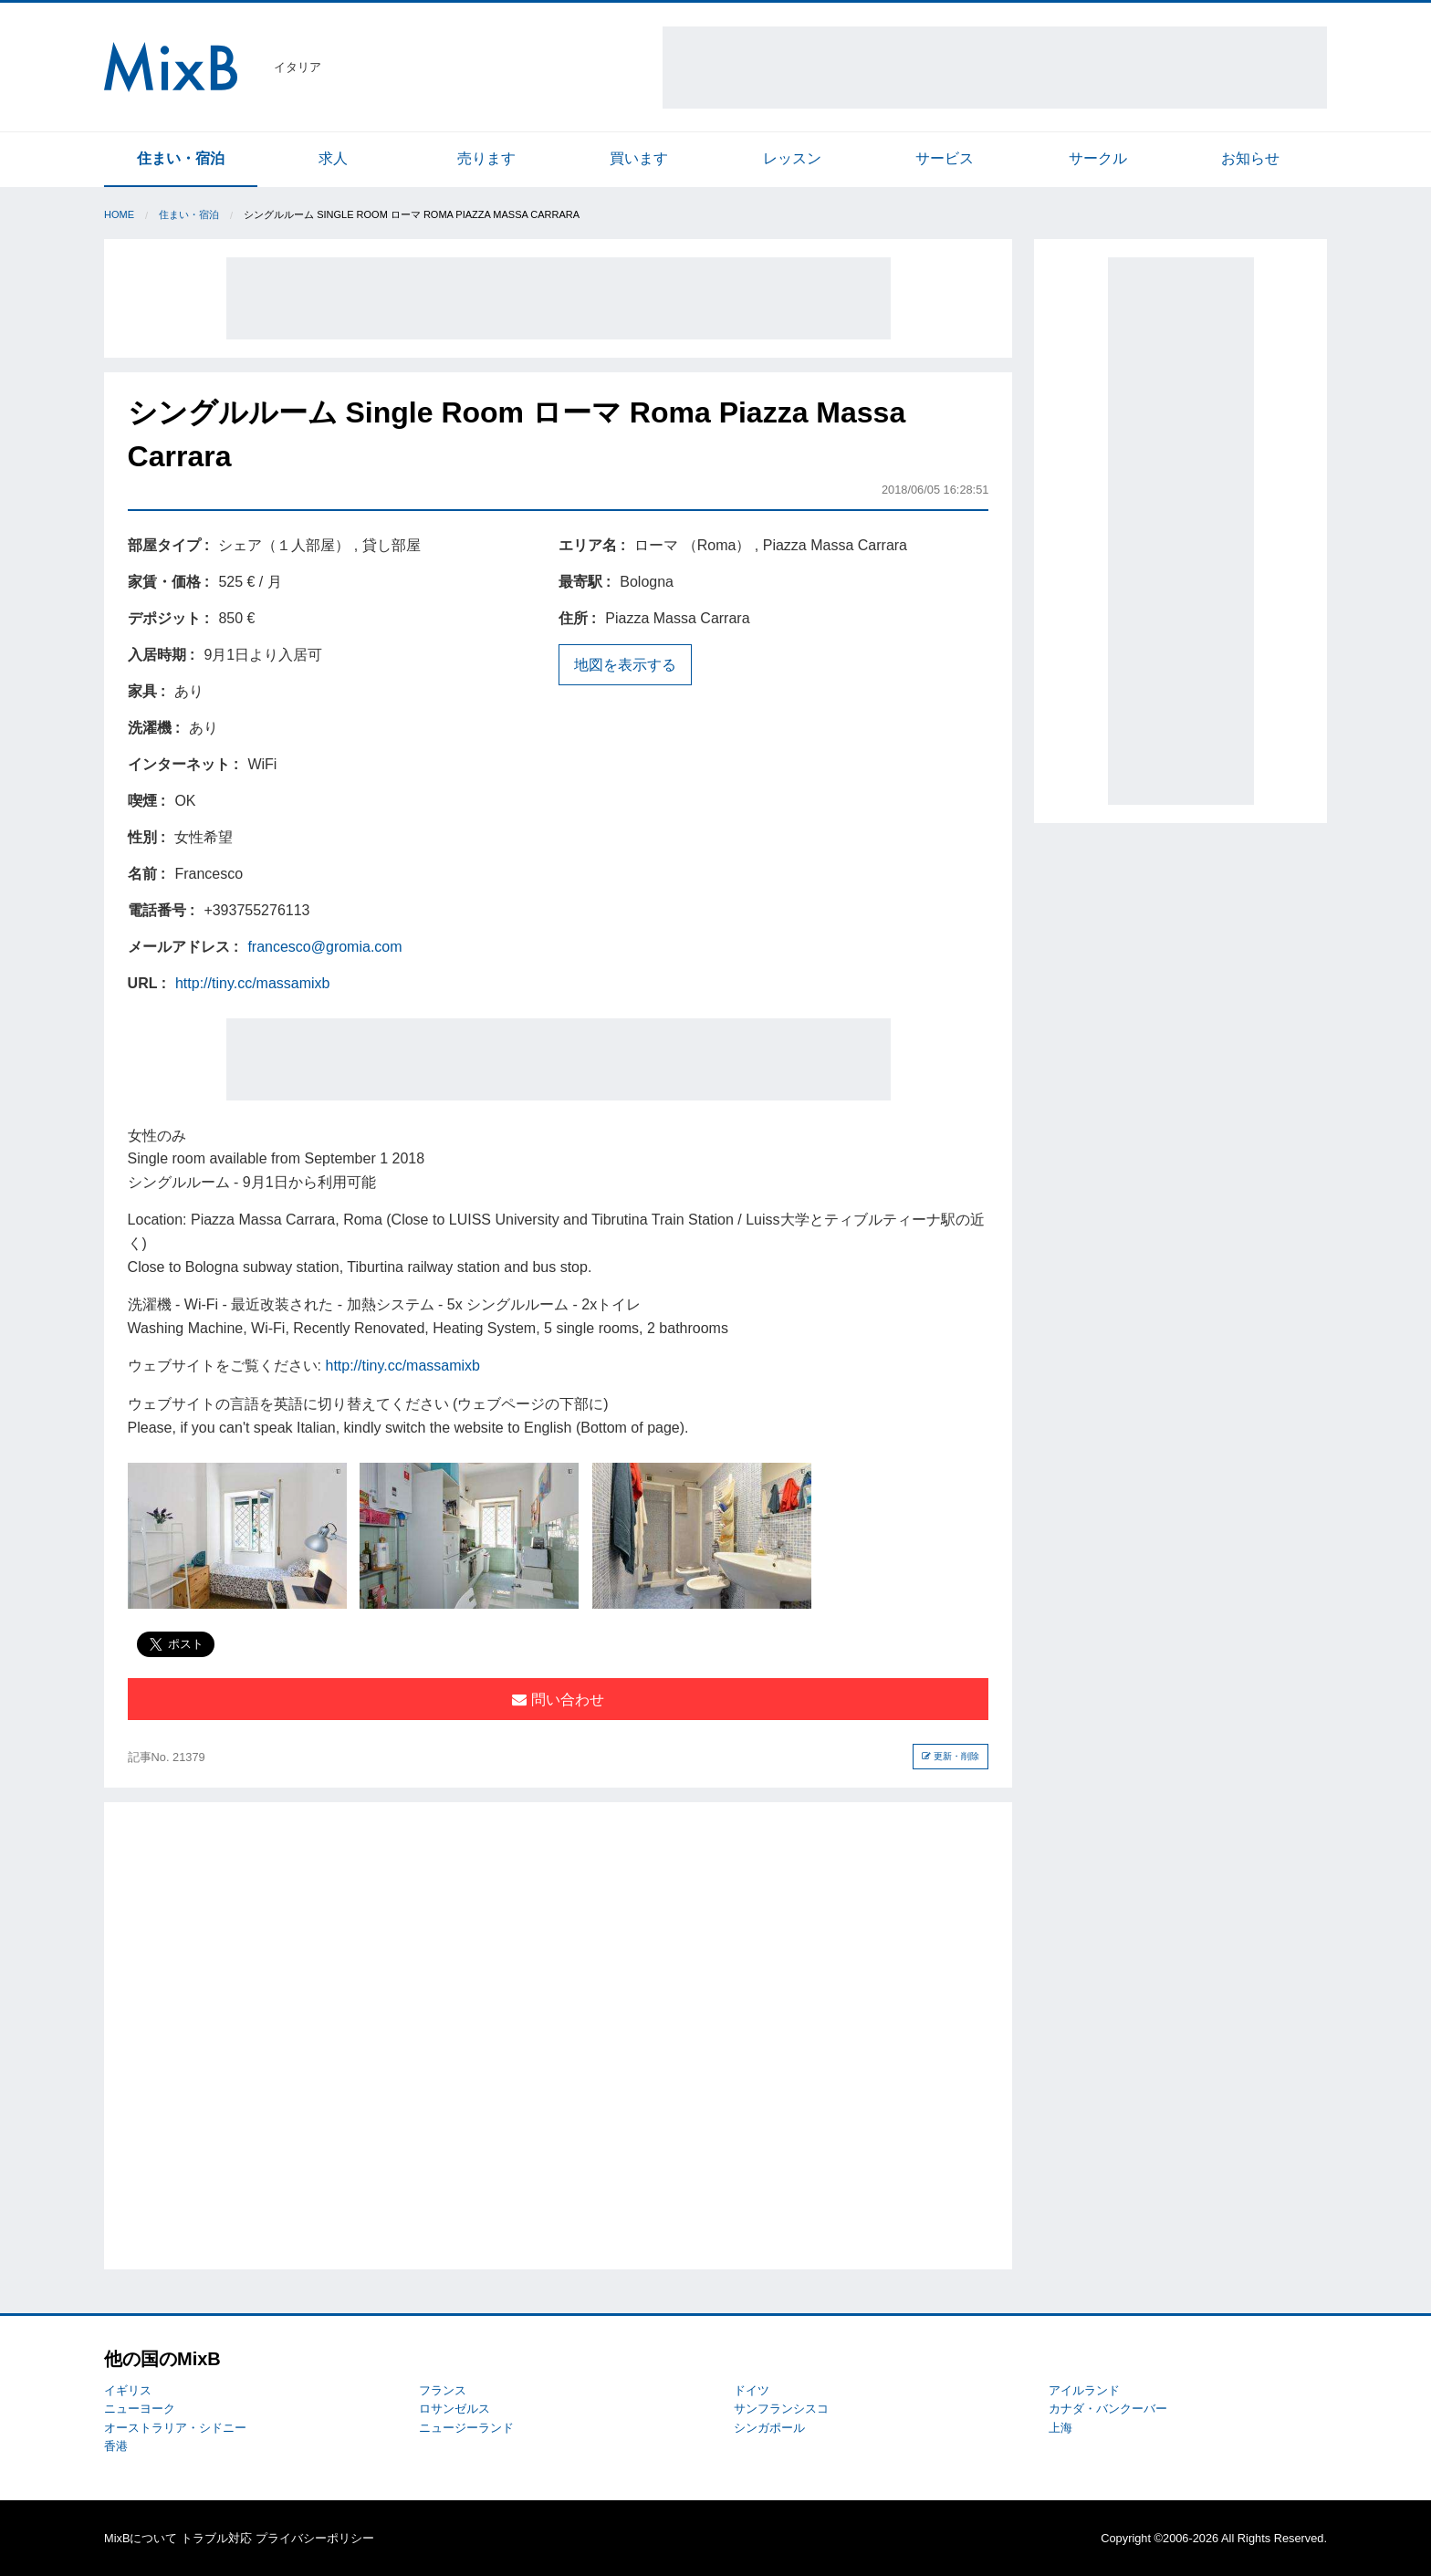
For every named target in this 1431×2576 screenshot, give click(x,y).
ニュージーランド (466, 2428)
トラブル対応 (216, 2538)
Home (119, 214)
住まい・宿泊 (181, 158)
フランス (442, 2390)
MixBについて (140, 2538)
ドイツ (751, 2390)
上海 (1060, 2428)
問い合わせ (557, 1699)
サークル (1098, 158)
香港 (116, 2446)
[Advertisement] (995, 67)
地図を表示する (625, 665)
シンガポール (769, 2428)
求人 (333, 158)
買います (639, 158)
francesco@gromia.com (324, 946)
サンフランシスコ (781, 2408)
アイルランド (1084, 2390)
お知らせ (1250, 158)
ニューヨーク (139, 2408)
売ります (486, 158)
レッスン (792, 158)
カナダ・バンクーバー (1108, 2408)
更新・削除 (950, 1756)
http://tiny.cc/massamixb (252, 983)
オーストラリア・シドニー (175, 2428)
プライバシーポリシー (315, 2538)
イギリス (127, 2390)
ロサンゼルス (454, 2408)
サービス (944, 158)
